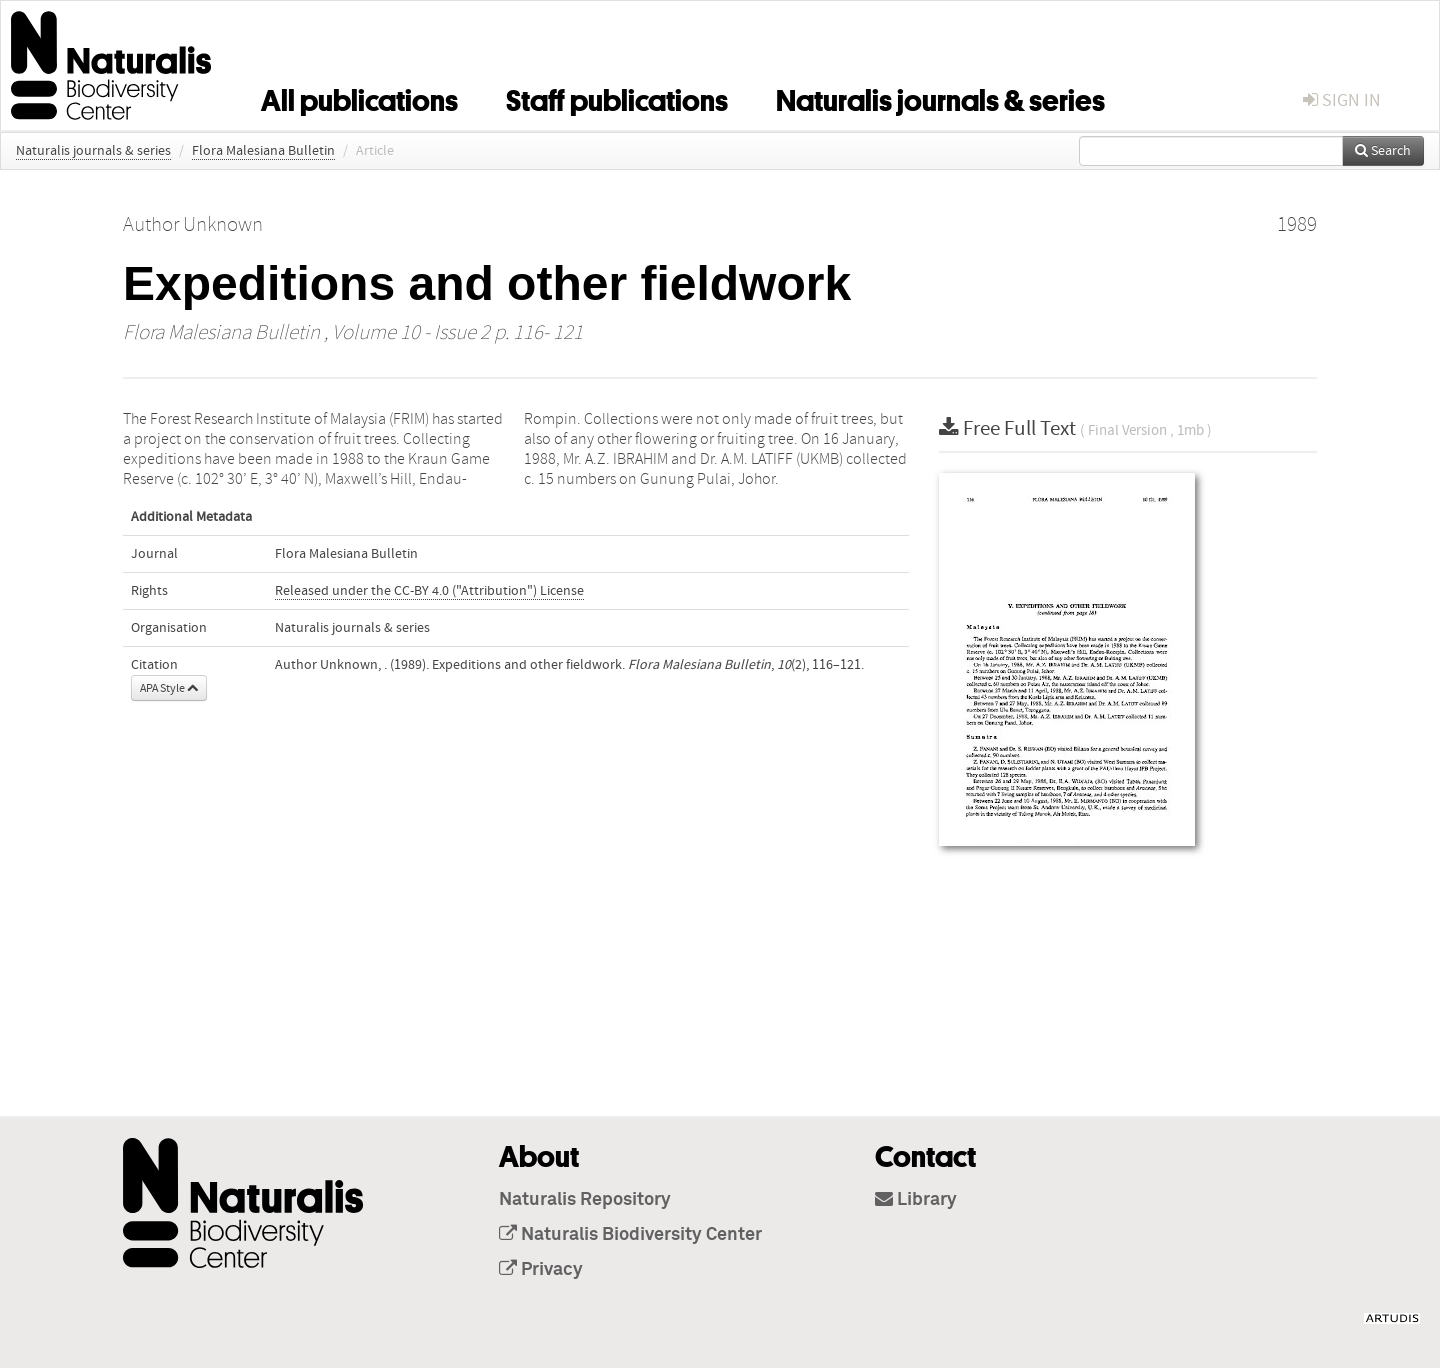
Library (916, 1200)
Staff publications (617, 97)
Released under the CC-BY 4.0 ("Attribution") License (429, 591)
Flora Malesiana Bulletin (263, 151)
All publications (359, 97)
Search (1383, 151)
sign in (1342, 100)
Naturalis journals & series (940, 97)
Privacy (541, 1270)
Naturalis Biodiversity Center (630, 1235)
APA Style (169, 688)
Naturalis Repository (585, 1200)
